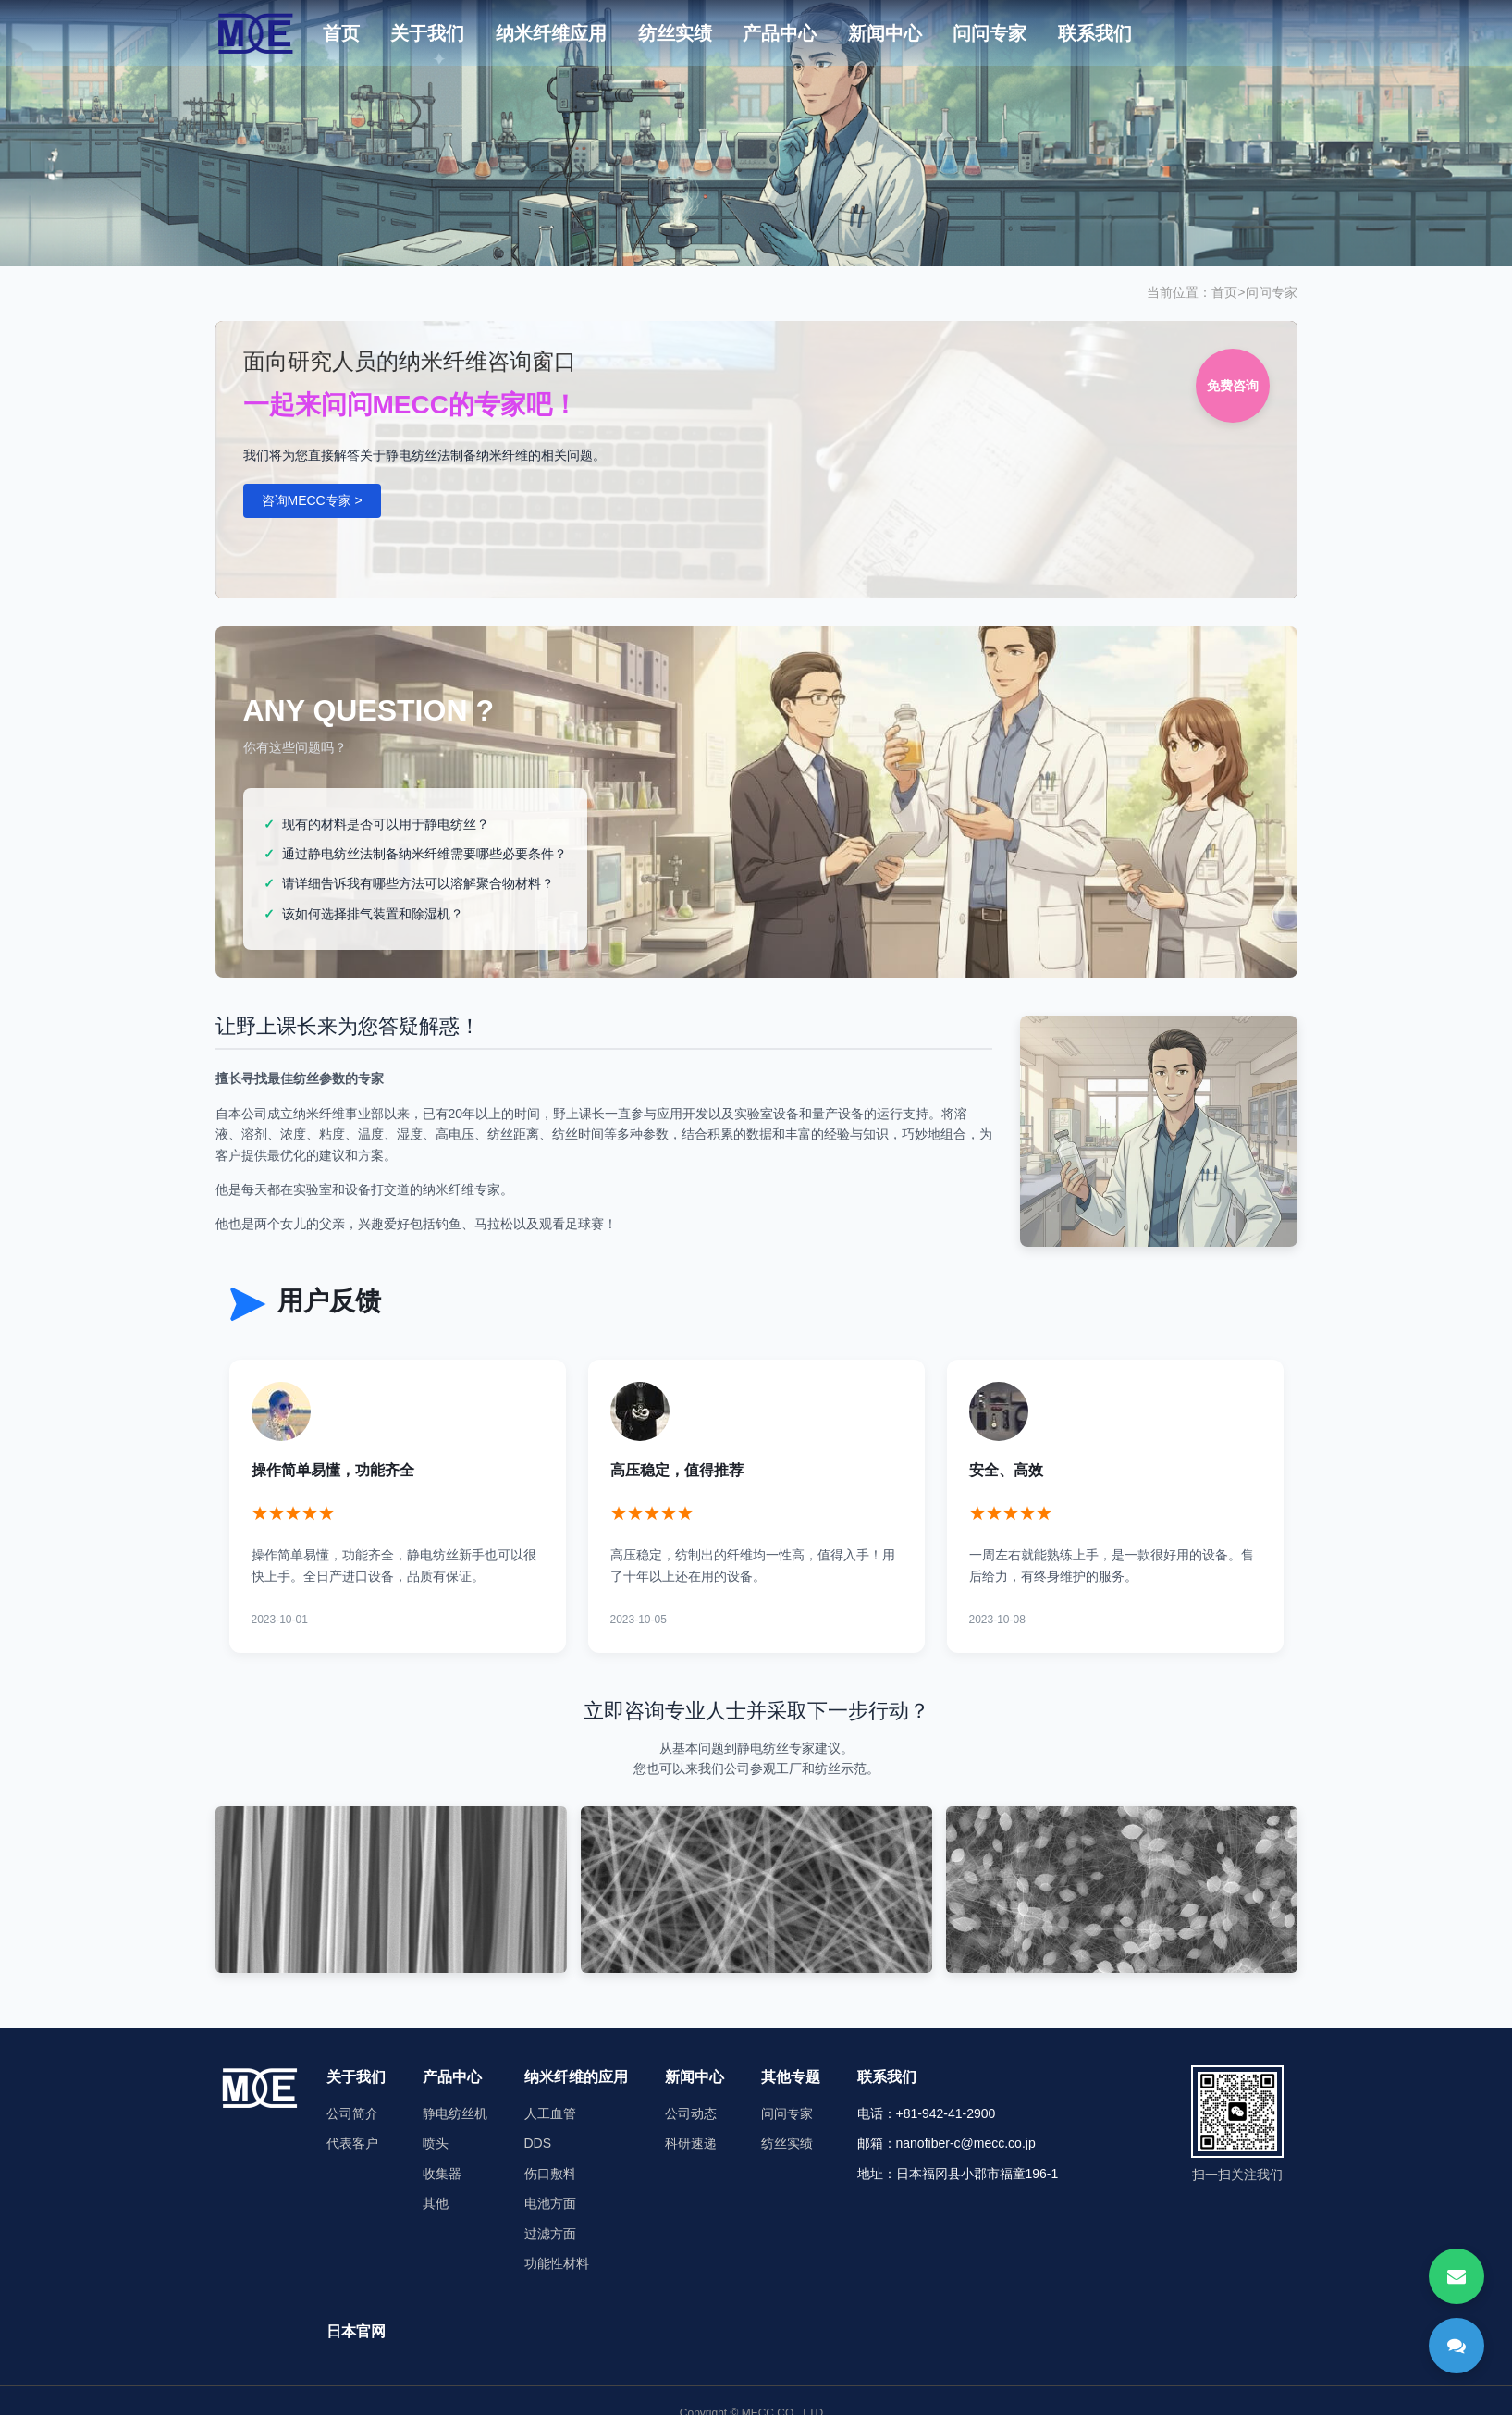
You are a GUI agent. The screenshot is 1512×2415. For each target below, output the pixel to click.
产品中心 (780, 33)
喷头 (436, 2143)
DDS (538, 2143)
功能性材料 (556, 2263)
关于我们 (427, 33)
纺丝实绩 (675, 33)
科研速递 (691, 2143)
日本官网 (356, 2331)
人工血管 (550, 2113)
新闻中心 (885, 33)
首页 (341, 33)
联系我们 (1095, 33)
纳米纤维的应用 (576, 2077)
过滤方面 (550, 2233)
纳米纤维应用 (551, 33)
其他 (436, 2203)
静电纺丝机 (455, 2113)
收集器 (442, 2173)
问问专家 (989, 33)
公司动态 (691, 2113)
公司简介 (352, 2113)
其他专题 (790, 2077)
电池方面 (550, 2203)
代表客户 (352, 2143)
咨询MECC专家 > (312, 500)
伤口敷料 (550, 2173)
